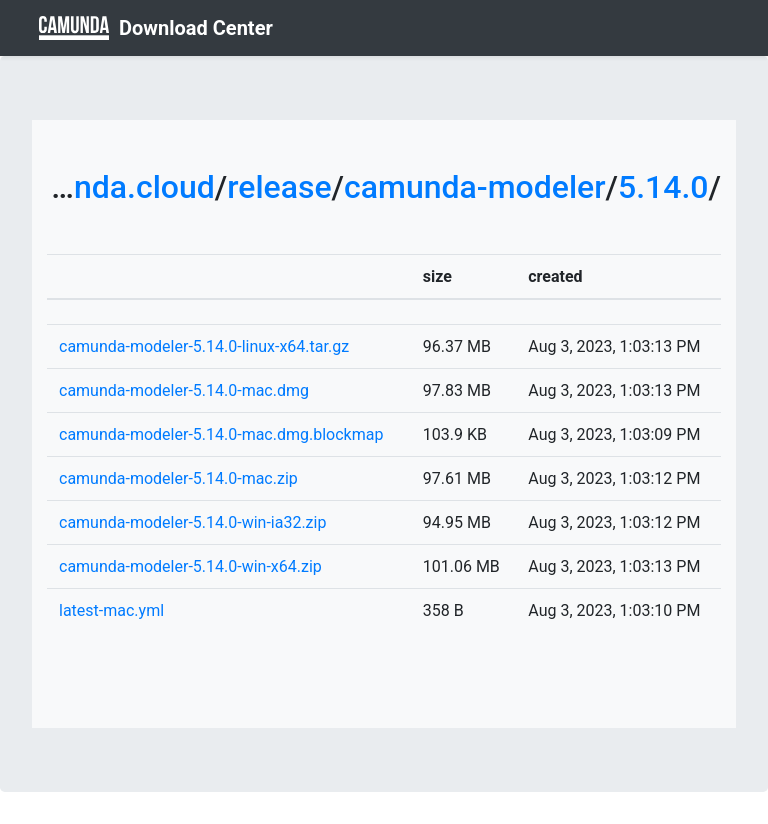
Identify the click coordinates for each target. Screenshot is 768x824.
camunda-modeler (474, 187)
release (279, 187)
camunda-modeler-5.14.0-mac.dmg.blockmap (221, 434)
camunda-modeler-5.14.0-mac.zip (178, 478)
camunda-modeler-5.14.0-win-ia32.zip (192, 522)
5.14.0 (663, 187)
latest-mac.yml (111, 610)
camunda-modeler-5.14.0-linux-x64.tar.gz (204, 346)
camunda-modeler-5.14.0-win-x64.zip (190, 566)
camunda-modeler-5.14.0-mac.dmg (184, 390)
